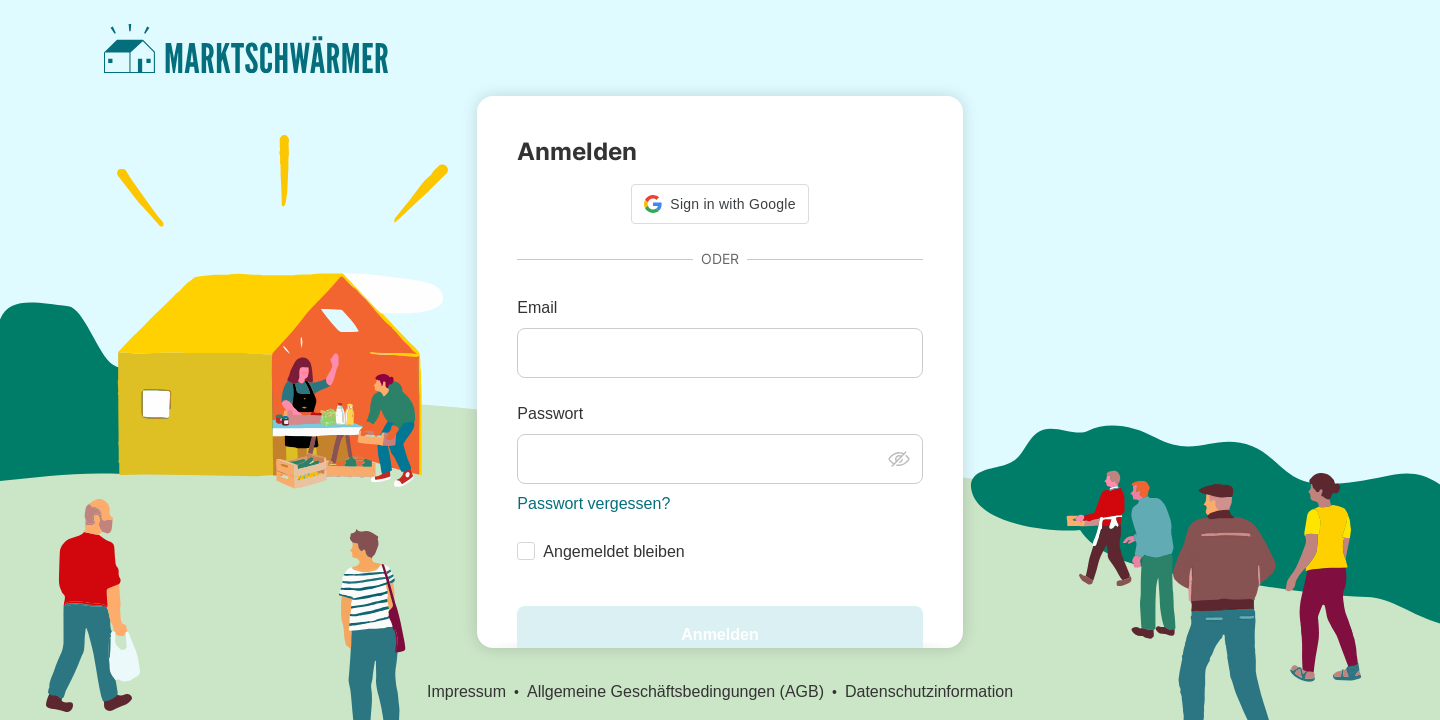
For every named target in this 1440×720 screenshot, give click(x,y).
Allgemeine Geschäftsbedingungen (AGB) (675, 691)
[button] (719, 204)
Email (537, 307)
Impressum (466, 691)
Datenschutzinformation (929, 691)
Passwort (550, 413)
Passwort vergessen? (593, 503)
